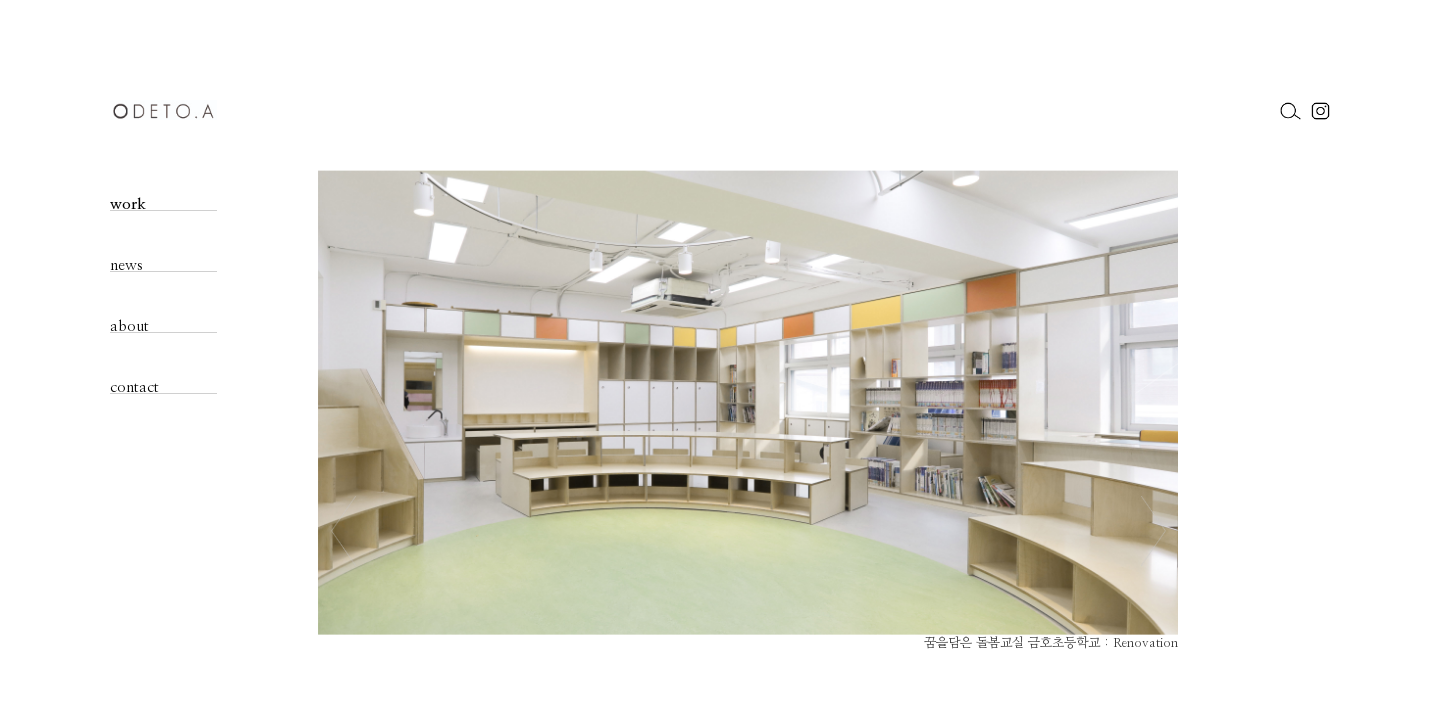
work (128, 204)
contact (134, 387)
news (126, 265)
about (129, 326)
